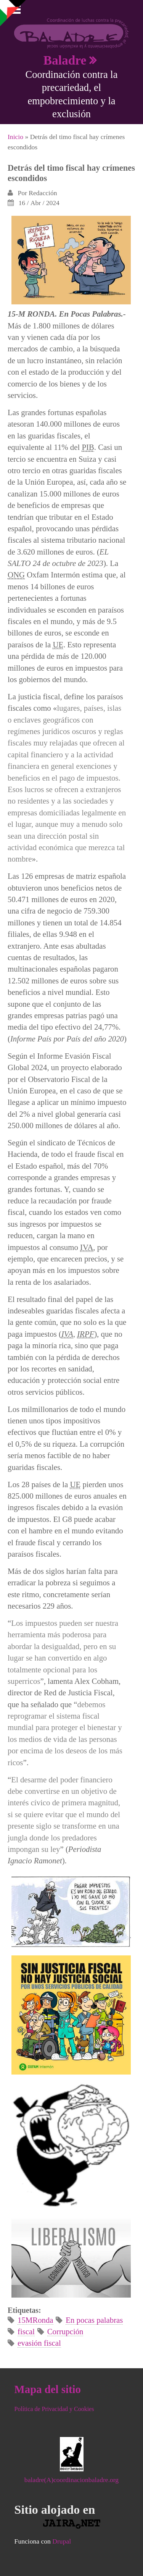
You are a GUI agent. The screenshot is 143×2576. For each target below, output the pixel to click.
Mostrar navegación (12, 11)
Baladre (65, 60)
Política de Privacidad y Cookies (54, 2409)
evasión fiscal (39, 2342)
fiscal (26, 2331)
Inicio (15, 137)
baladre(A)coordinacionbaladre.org (71, 2480)
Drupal (61, 2541)
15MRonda (35, 2320)
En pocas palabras (94, 2320)
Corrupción (65, 2331)
